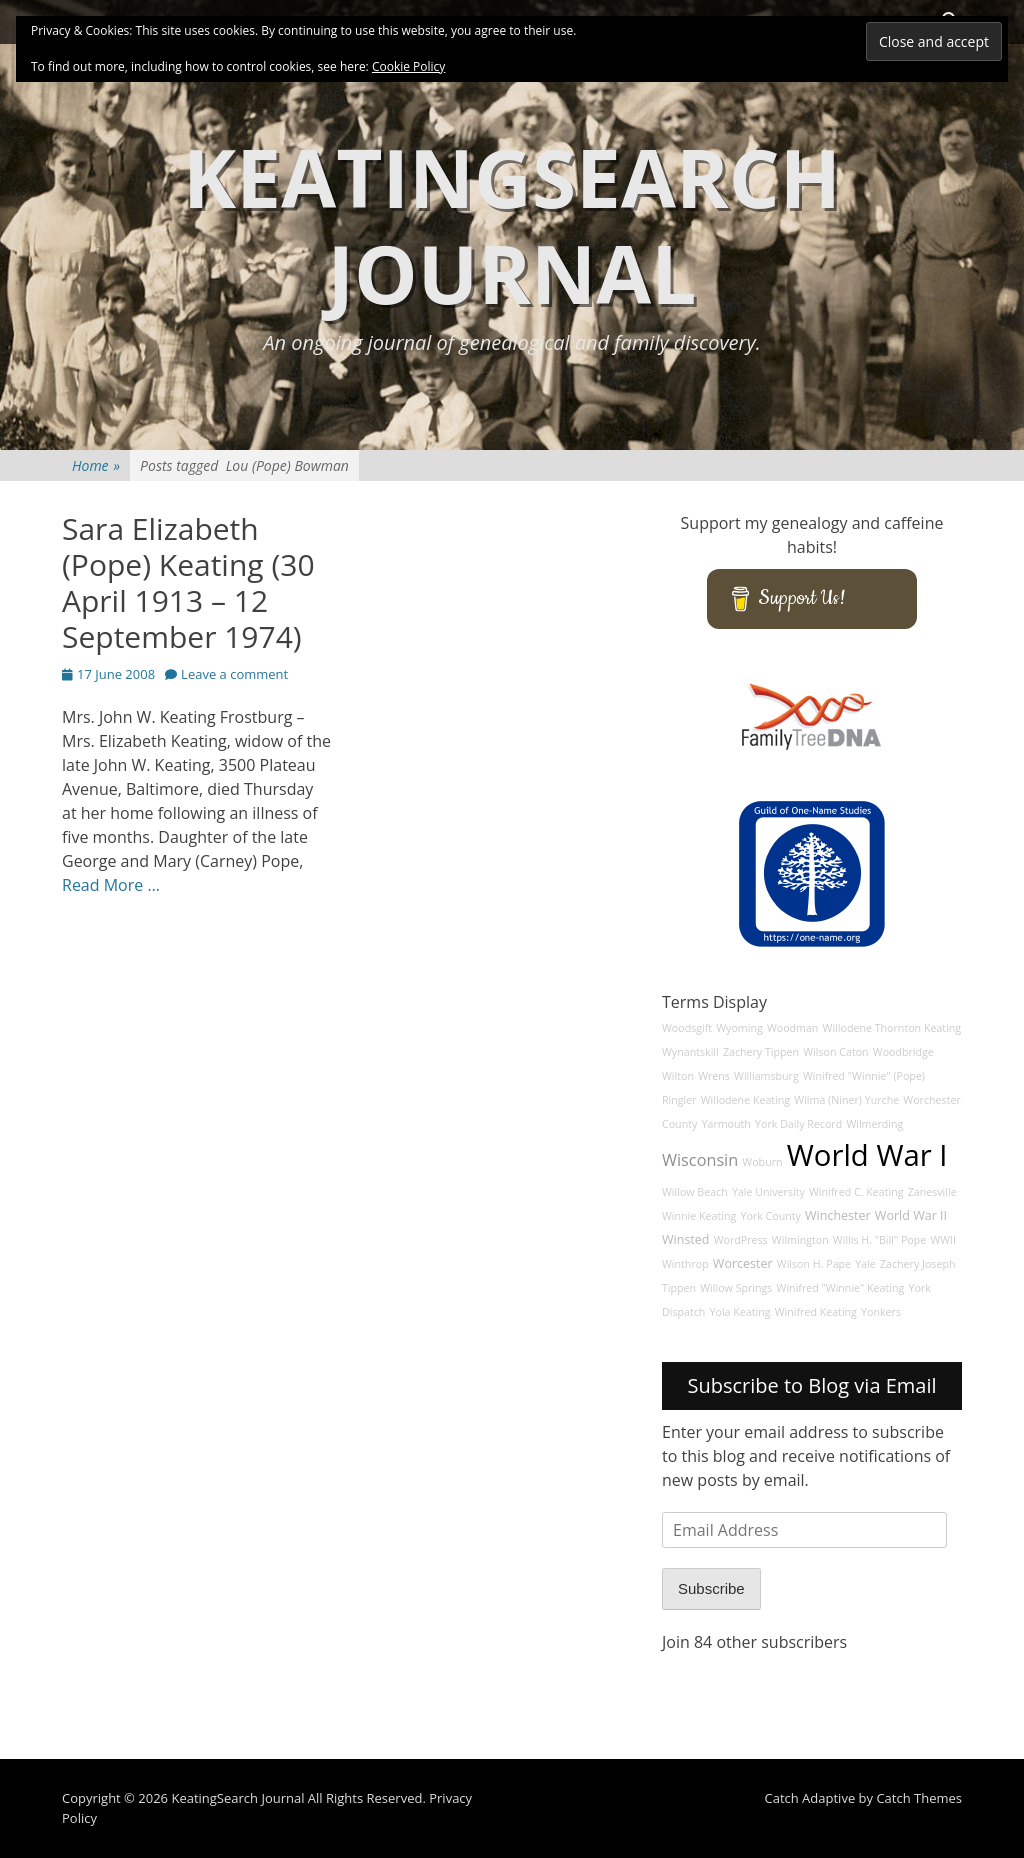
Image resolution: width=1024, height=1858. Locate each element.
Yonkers (881, 1312)
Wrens (714, 1076)
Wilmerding (874, 1124)
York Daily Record (798, 1124)
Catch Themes (919, 1798)
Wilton (678, 1076)
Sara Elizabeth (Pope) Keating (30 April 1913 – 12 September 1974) (188, 582)
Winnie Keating (699, 1216)
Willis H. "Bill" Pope (879, 1240)
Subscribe (711, 1588)
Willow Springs (736, 1288)
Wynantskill (690, 1052)
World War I (867, 1155)
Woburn (762, 1162)
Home (96, 465)
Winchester (838, 1215)
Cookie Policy (408, 66)
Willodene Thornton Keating (892, 1028)
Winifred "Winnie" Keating (841, 1288)
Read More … (111, 885)
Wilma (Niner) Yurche (846, 1100)
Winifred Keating (816, 1312)
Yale (865, 1264)
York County (770, 1216)
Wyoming (739, 1028)
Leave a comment (234, 674)
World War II (911, 1215)
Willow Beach (695, 1192)
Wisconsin (700, 1160)
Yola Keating (740, 1312)
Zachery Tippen (761, 1052)
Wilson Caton (835, 1052)
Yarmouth (726, 1124)
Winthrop (685, 1264)
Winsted (686, 1239)
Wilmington (800, 1240)
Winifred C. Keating (856, 1192)
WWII (943, 1240)
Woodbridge (903, 1052)
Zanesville (932, 1192)
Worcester (743, 1263)
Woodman (793, 1028)
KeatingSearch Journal (512, 224)
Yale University (768, 1192)
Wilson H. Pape (814, 1264)
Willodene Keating (745, 1100)
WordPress (741, 1240)
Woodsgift (687, 1028)
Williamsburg (766, 1076)
